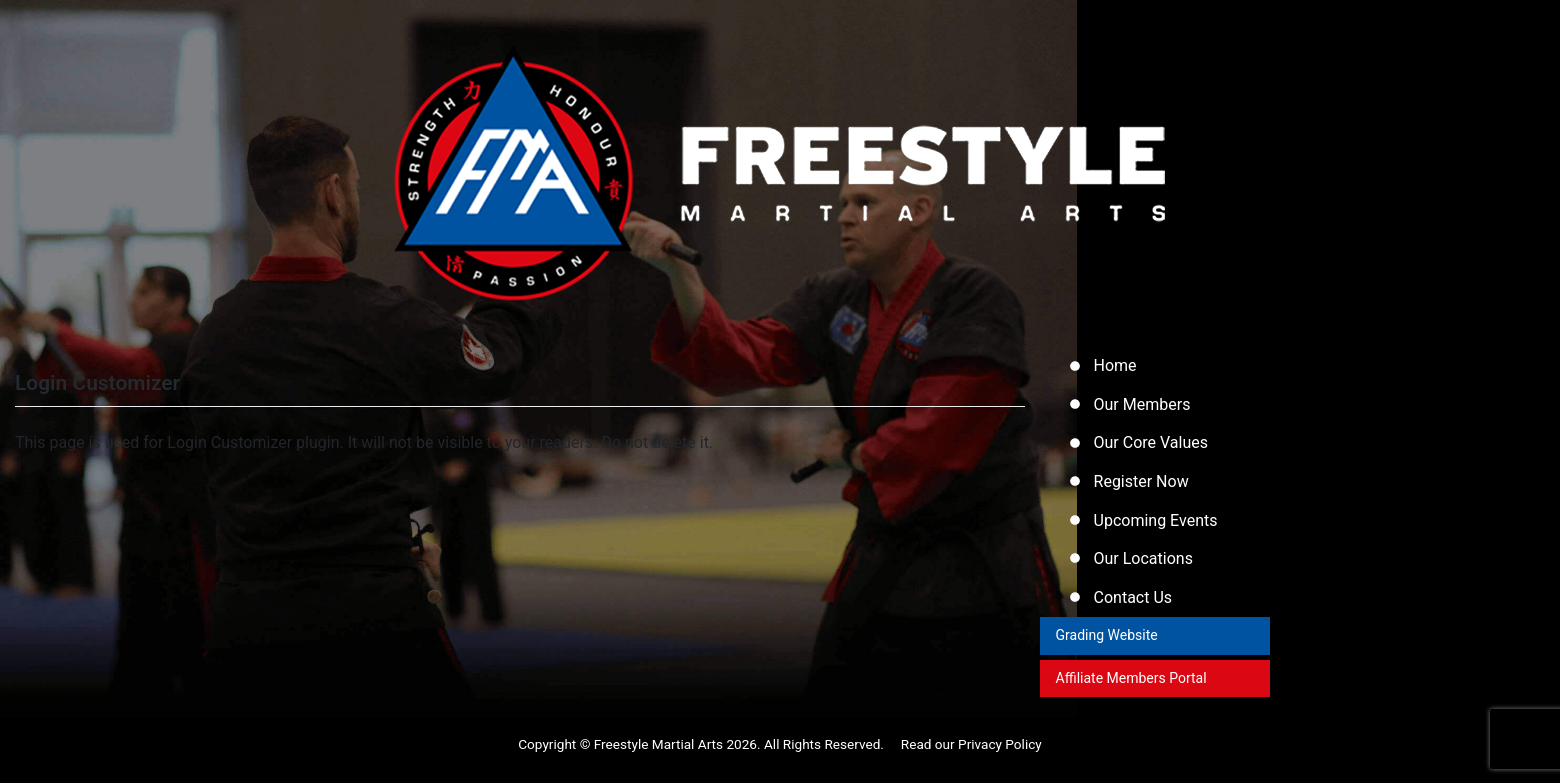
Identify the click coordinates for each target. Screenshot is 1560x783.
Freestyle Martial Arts (658, 757)
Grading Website (1108, 646)
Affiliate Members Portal (1132, 690)
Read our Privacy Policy (971, 757)
